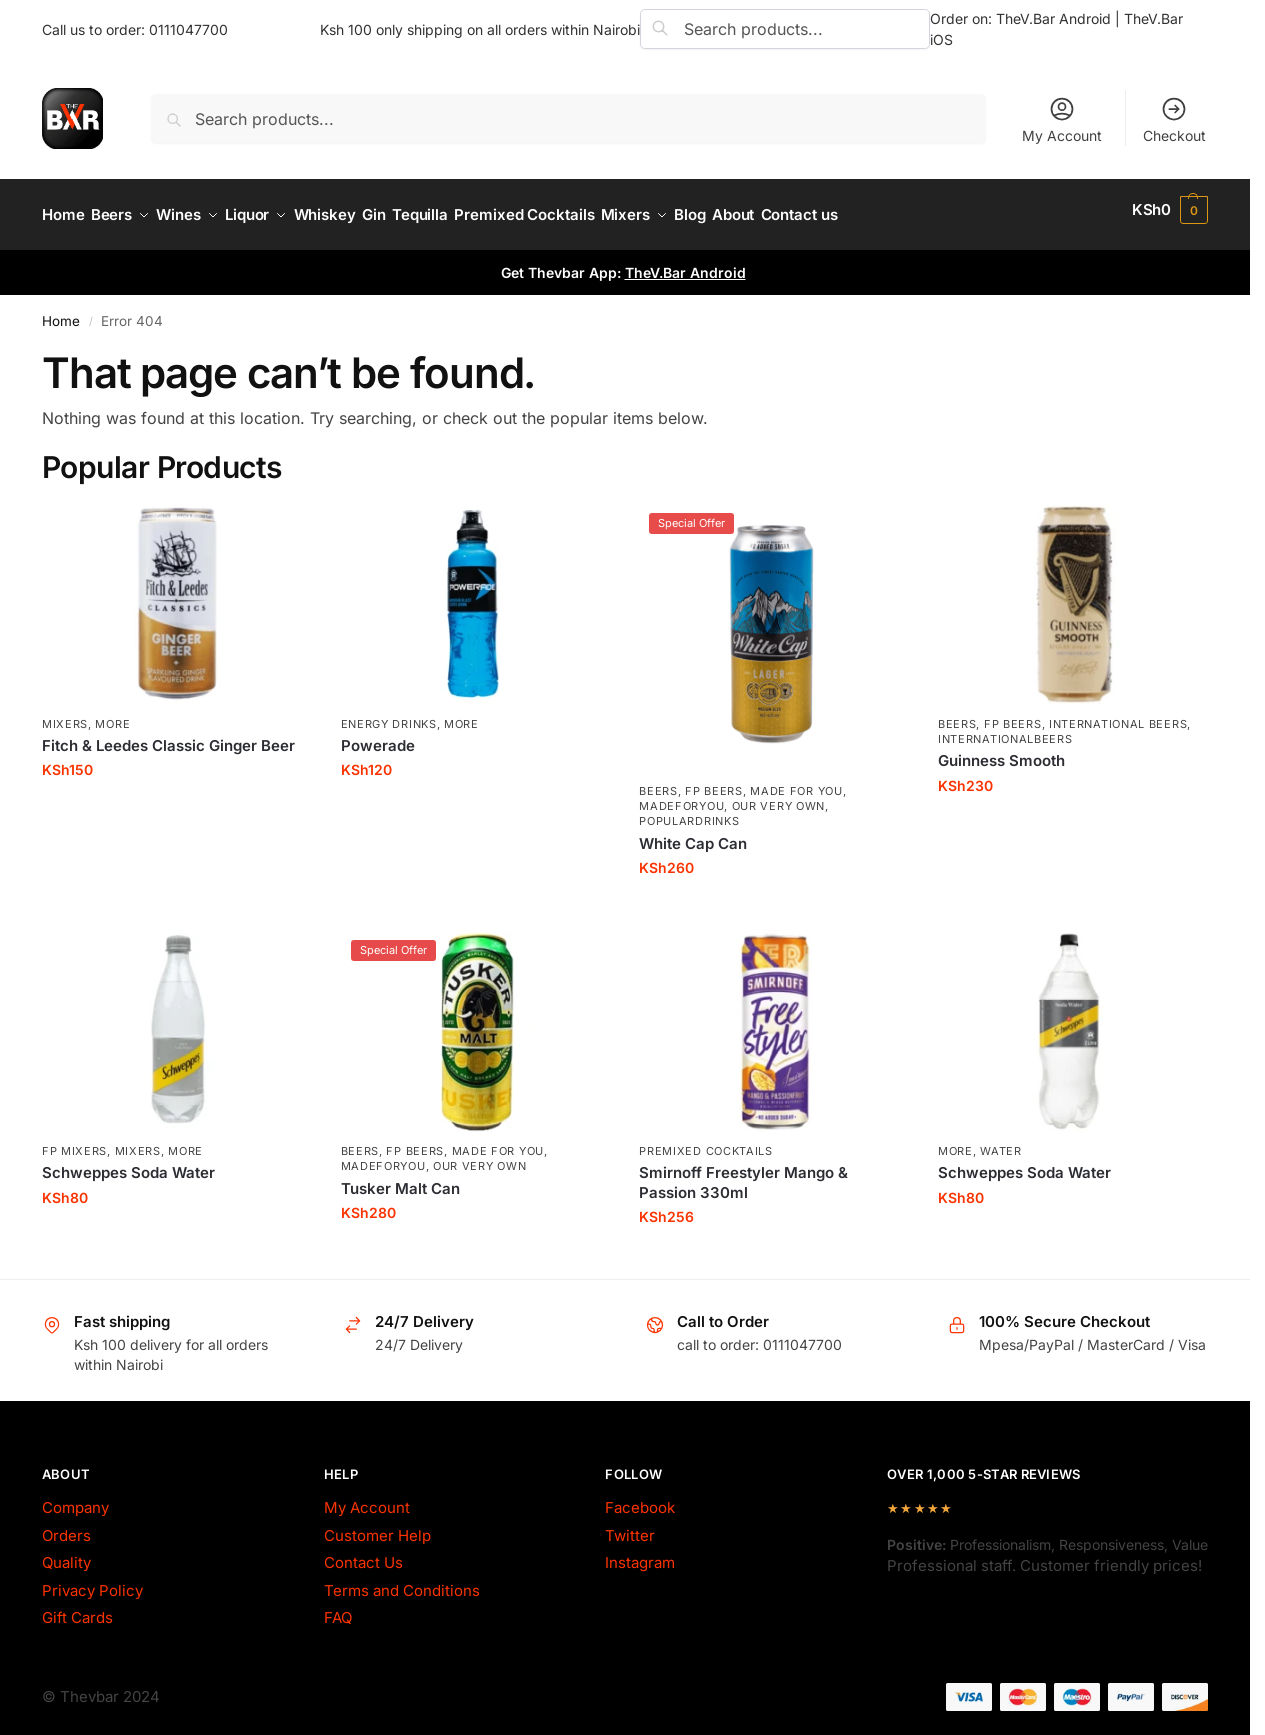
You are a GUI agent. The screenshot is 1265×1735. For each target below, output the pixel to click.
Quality (66, 1552)
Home (61, 311)
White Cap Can (693, 832)
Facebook (640, 1497)
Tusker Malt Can (400, 1177)
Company (75, 1497)
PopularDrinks (689, 811)
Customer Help (377, 1524)
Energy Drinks (389, 713)
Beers (658, 780)
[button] (1170, 210)
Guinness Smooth (1001, 750)
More (112, 713)
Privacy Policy (92, 1579)
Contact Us (363, 1552)
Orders (66, 1524)
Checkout (1174, 119)
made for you (796, 780)
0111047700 (188, 29)
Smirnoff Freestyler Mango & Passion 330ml (743, 1172)
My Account (1062, 119)
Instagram (640, 1552)
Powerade (378, 734)
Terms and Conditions (402, 1579)
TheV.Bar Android (685, 262)
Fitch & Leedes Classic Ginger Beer (168, 734)
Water (1001, 1140)
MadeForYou (681, 796)
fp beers (714, 780)
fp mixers (74, 1140)
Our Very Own (778, 796)
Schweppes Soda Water (128, 1162)
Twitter (630, 1524)
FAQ (338, 1607)
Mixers (65, 713)
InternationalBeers (1005, 728)
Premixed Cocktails (706, 1140)
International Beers (1118, 713)
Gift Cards (77, 1607)
